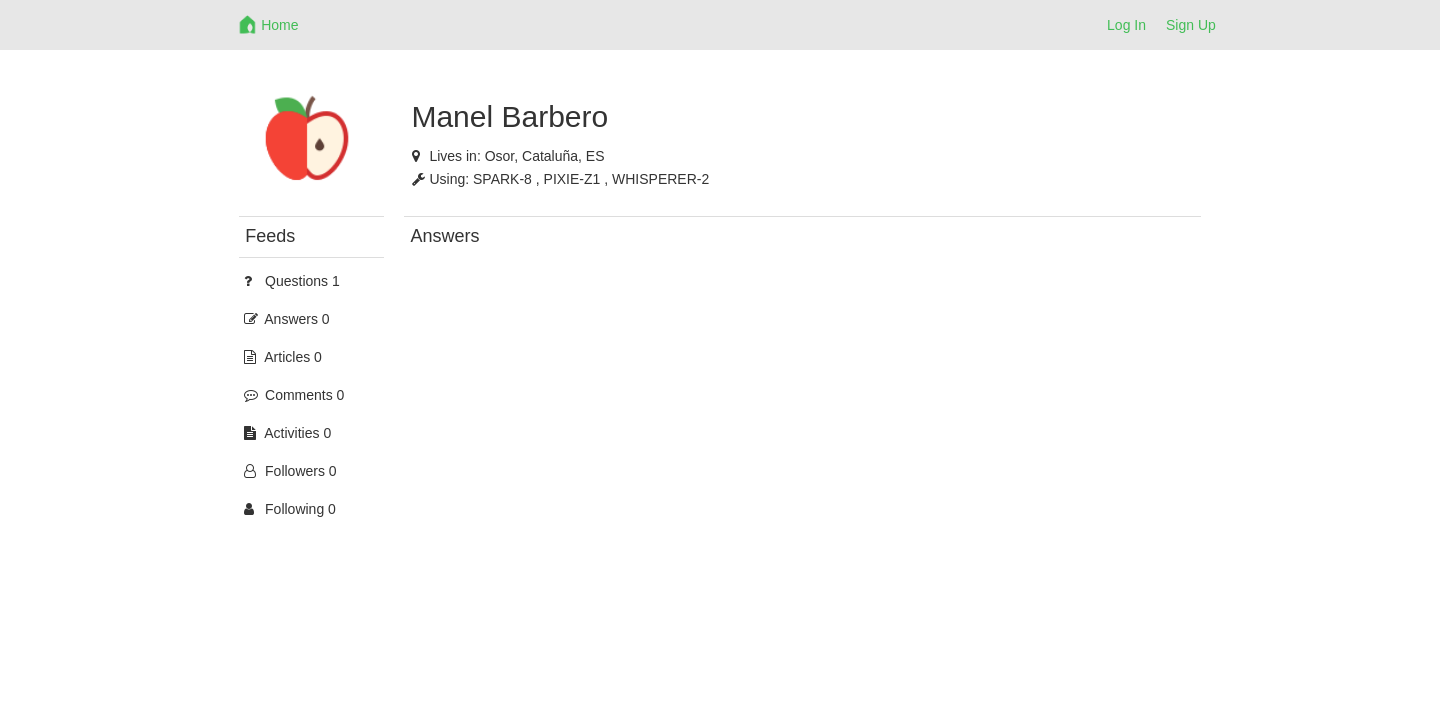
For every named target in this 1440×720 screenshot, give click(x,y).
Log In (1126, 25)
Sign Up (1191, 25)
